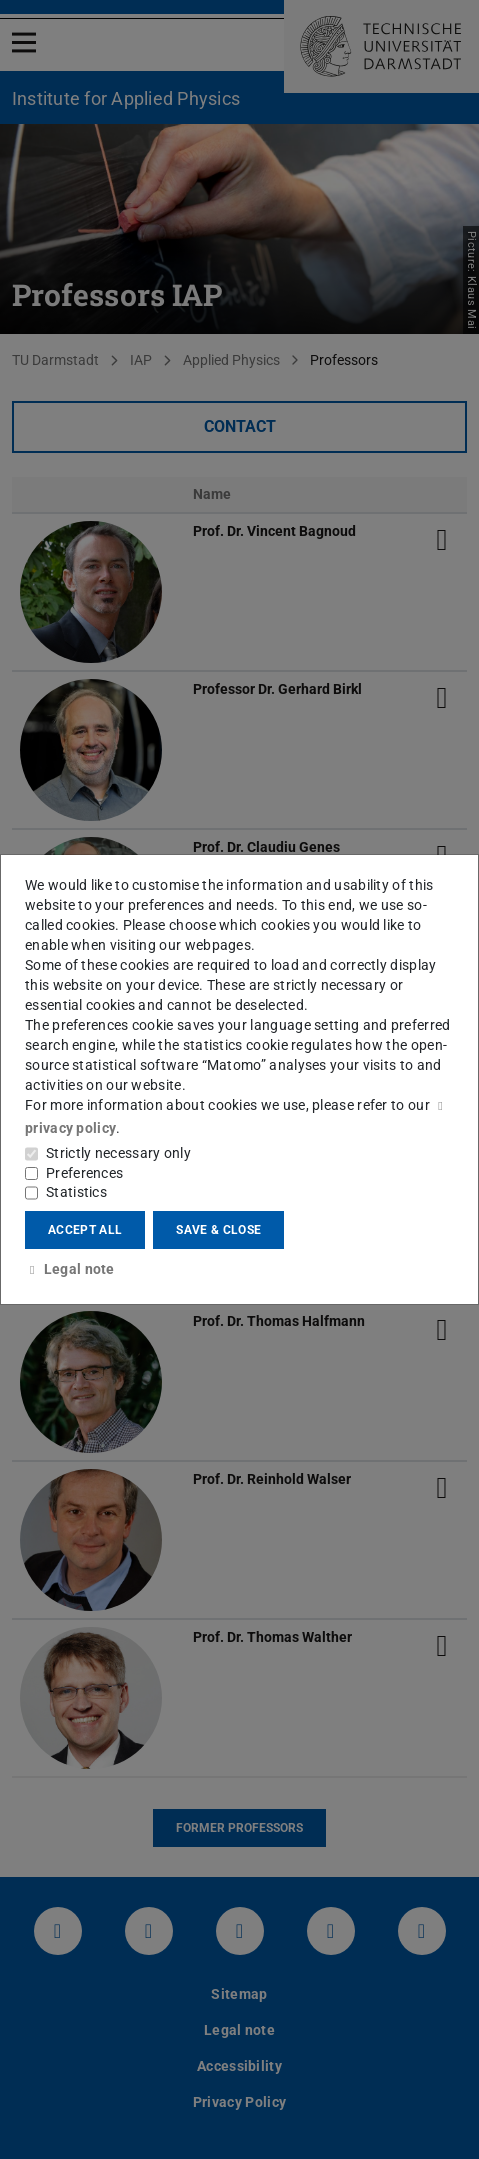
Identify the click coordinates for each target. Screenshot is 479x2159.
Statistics (76, 1192)
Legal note (70, 1269)
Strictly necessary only (118, 1153)
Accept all (85, 1230)
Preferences (84, 1173)
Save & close (218, 1230)
